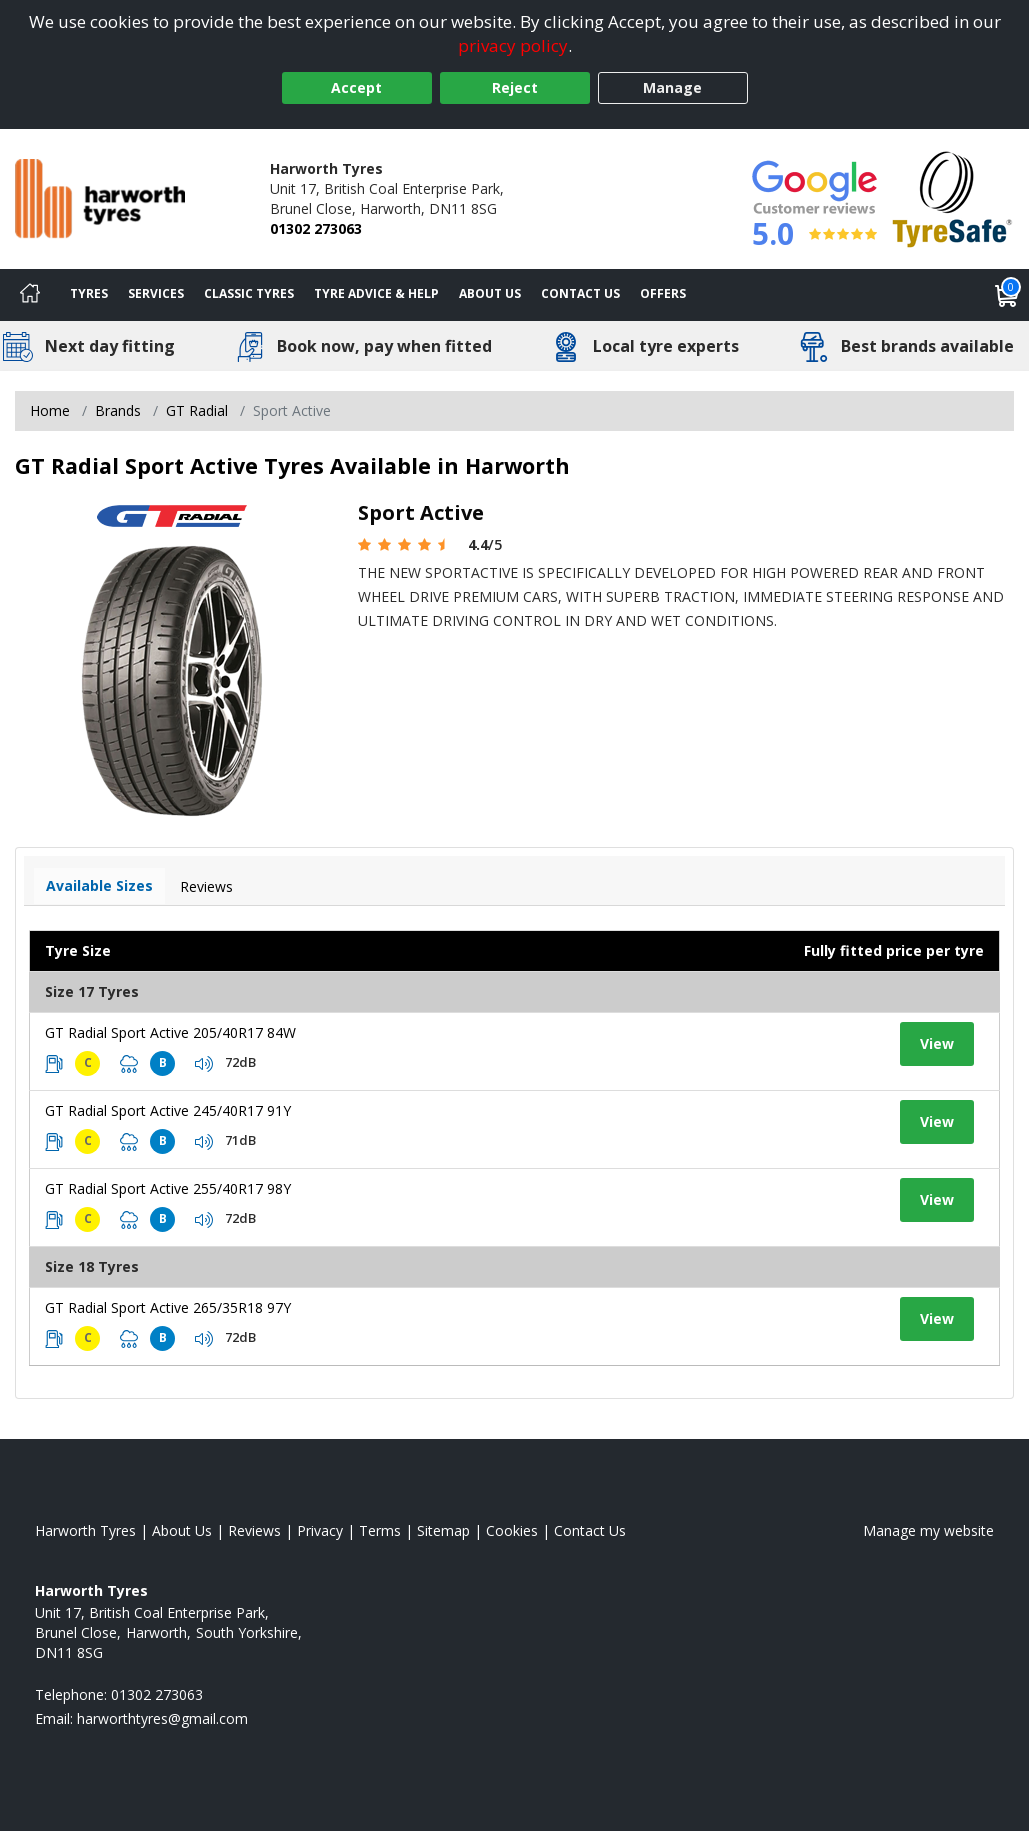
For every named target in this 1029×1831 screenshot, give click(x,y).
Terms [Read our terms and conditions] (380, 1530)
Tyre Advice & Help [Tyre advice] (376, 293)
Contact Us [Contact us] (580, 293)
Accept (356, 87)
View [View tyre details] (937, 1043)
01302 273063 (316, 228)
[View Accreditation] (952, 197)
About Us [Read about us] (182, 1530)
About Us (490, 293)
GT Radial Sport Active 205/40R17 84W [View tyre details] (170, 1032)
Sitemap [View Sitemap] (443, 1530)
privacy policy (513, 45)
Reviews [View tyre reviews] (206, 886)
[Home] (30, 295)
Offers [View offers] (663, 293)
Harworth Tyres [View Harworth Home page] (85, 1530)
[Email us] (162, 1718)
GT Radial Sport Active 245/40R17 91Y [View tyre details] (168, 1110)
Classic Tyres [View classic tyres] (249, 293)
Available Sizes (99, 885)
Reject (515, 87)
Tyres (89, 293)
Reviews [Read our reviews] (254, 1530)
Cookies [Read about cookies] (512, 1530)
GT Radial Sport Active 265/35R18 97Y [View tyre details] (168, 1307)
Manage (672, 87)
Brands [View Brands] (118, 410)
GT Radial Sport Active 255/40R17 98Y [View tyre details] (168, 1188)
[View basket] (1007, 295)
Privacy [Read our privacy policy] (320, 1530)
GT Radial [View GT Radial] (197, 410)
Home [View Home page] (50, 410)
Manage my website (928, 1530)
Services (156, 293)
